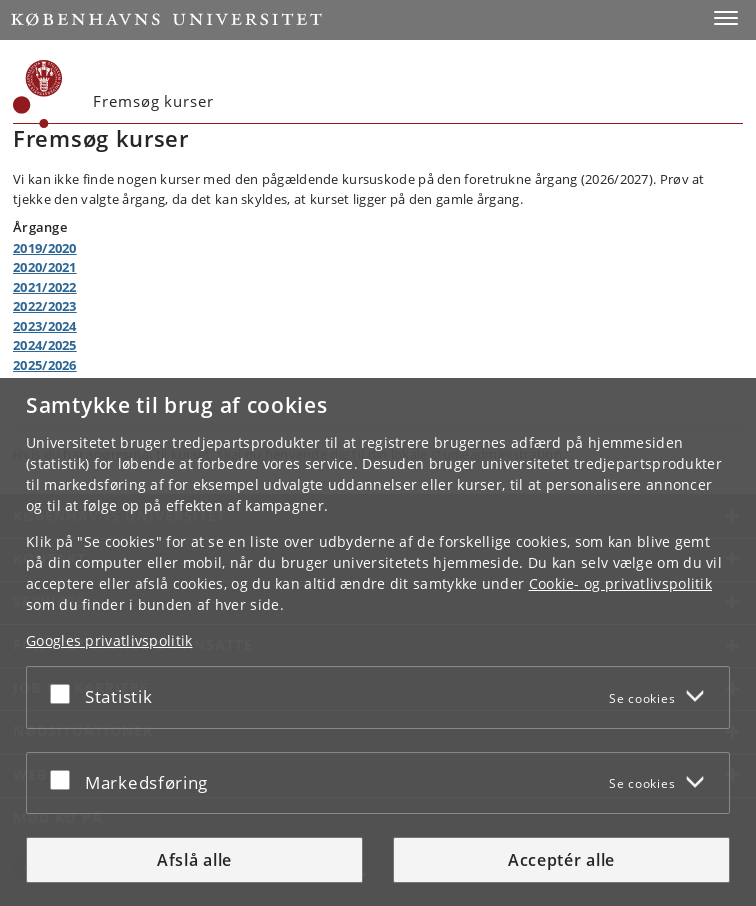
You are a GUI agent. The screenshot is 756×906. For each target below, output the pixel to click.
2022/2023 (45, 306)
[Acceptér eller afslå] (65, 693)
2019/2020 (45, 248)
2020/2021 (45, 267)
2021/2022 (45, 287)
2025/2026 (45, 365)
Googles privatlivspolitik (109, 640)
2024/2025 (45, 345)
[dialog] (378, 642)
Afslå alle (194, 860)
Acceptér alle (561, 860)
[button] (726, 18)
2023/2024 (45, 326)
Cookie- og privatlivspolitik (620, 583)
